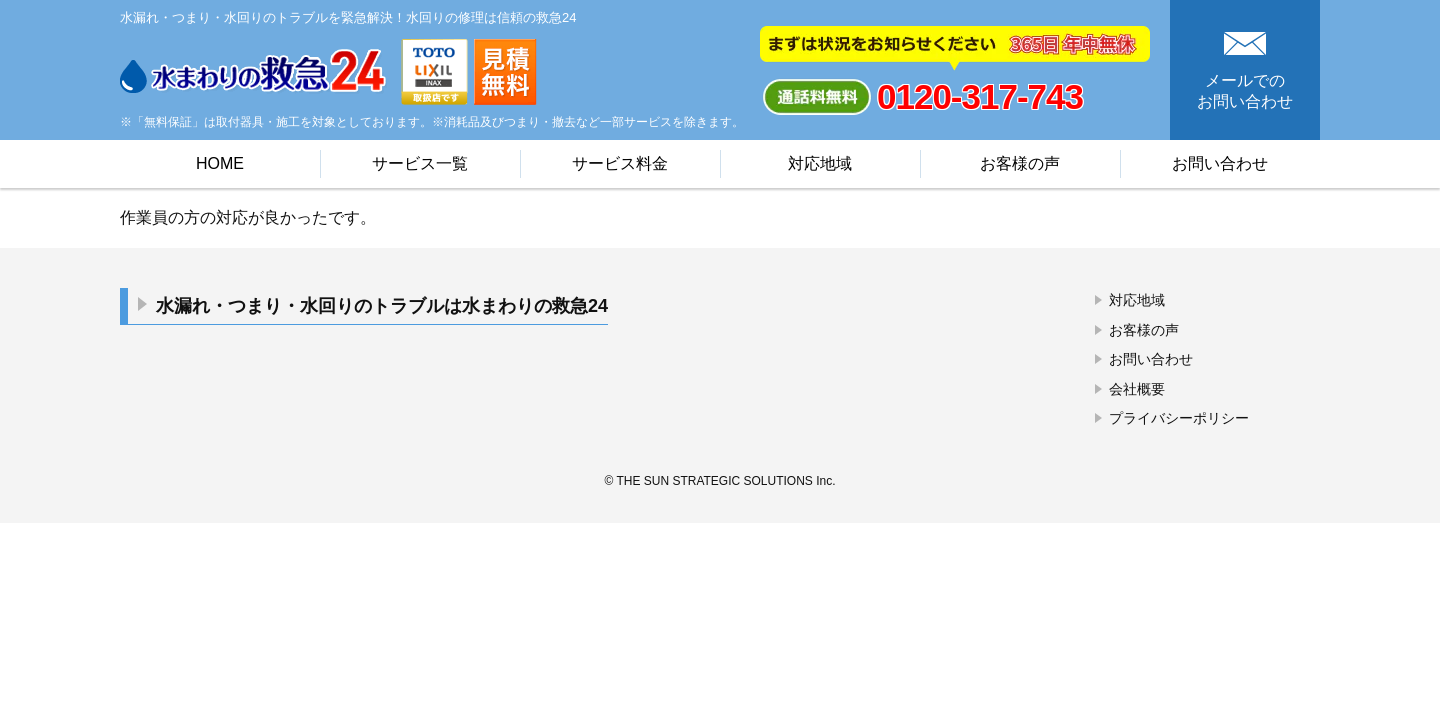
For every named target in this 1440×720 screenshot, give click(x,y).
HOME (220, 163)
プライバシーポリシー (1179, 418)
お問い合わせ (1220, 163)
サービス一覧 (420, 163)
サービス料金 (620, 163)
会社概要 (1137, 389)
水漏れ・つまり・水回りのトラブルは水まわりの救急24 (382, 306)
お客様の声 (1020, 163)
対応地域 (820, 163)
